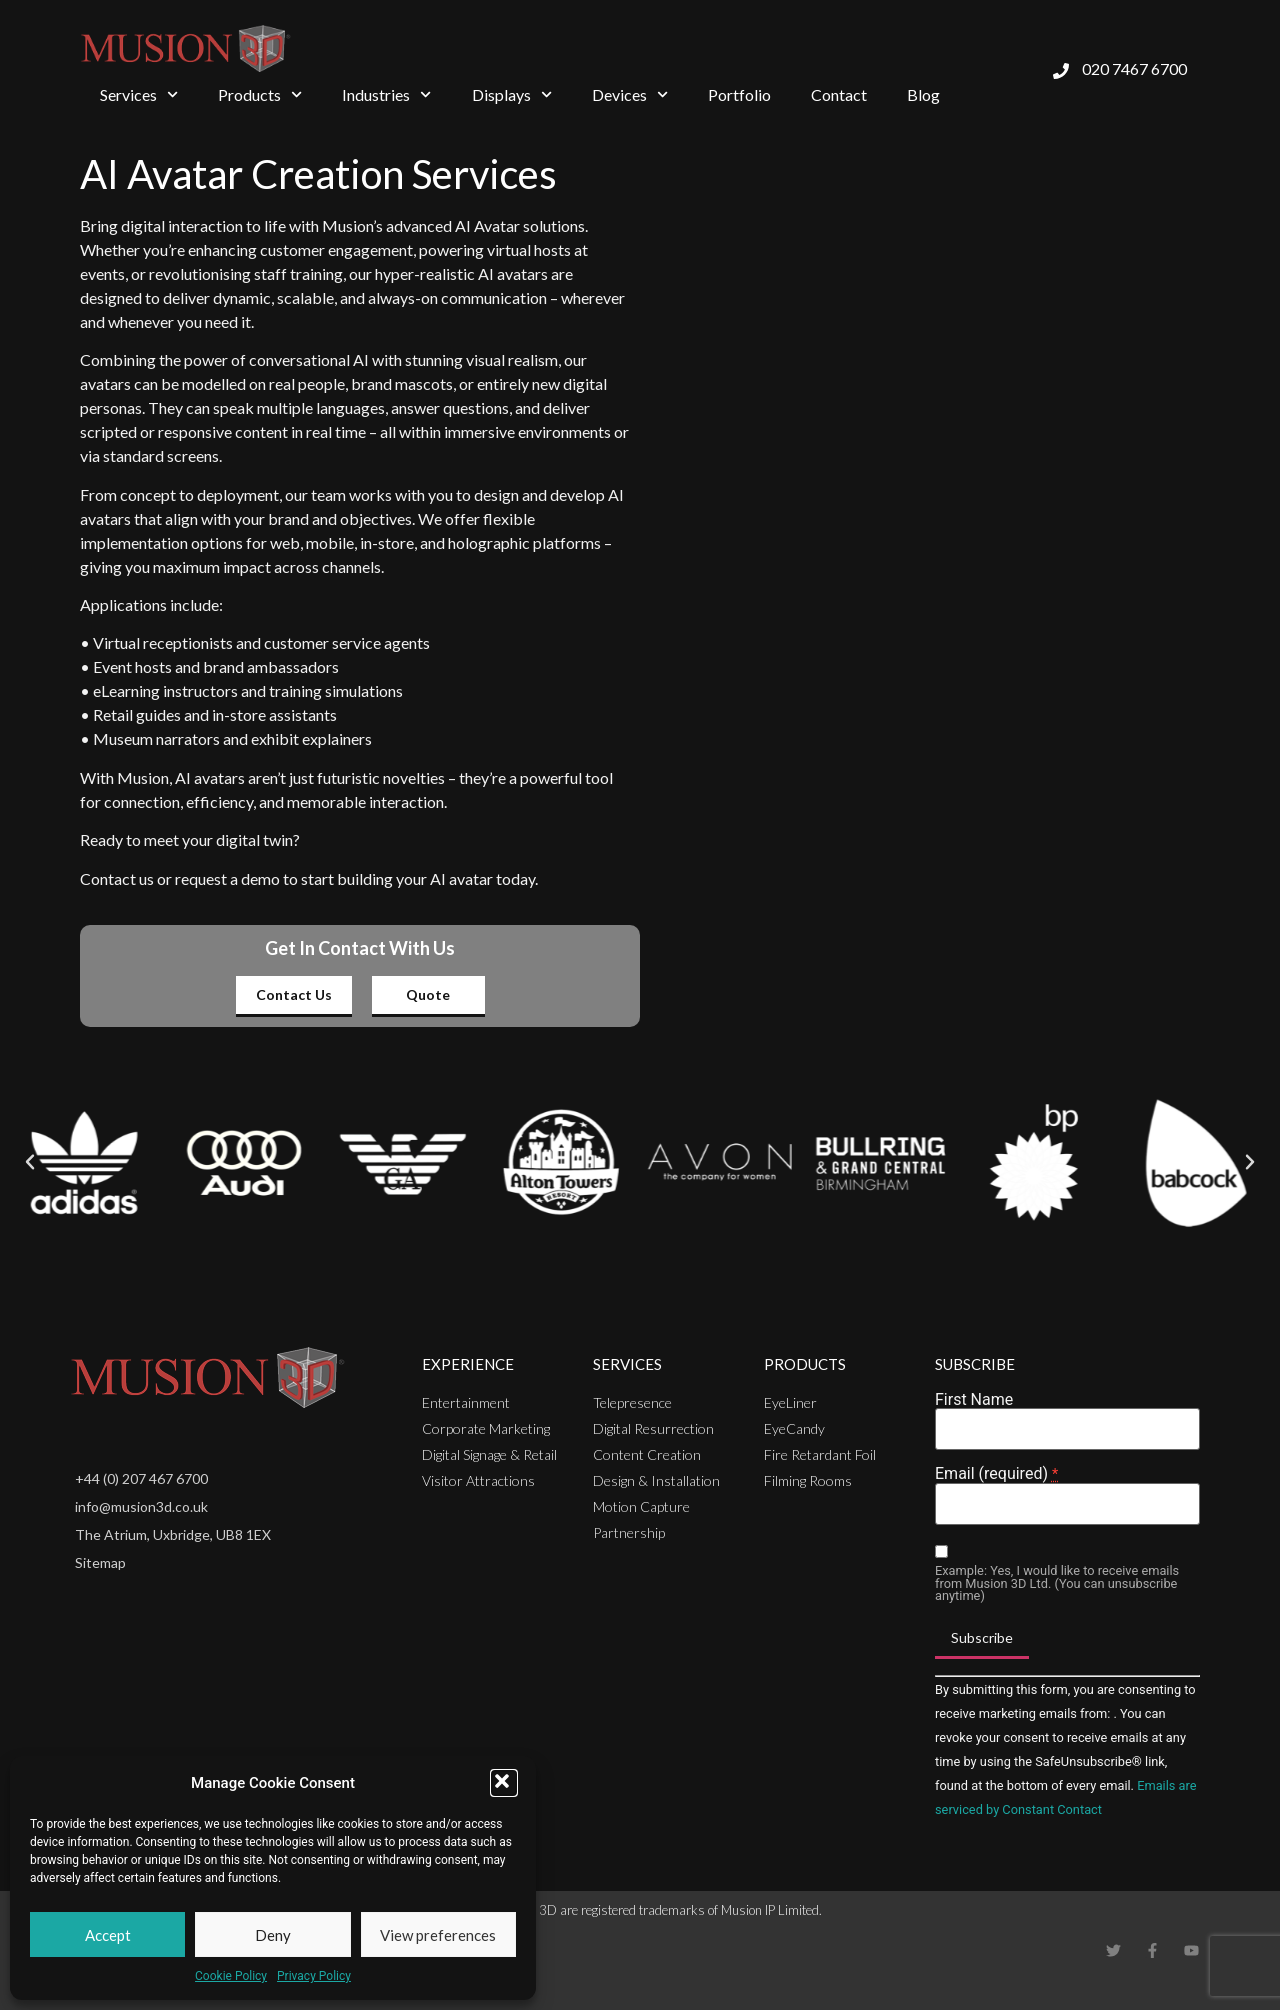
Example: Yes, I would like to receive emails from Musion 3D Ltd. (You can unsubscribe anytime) (1057, 1584)
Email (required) (996, 1474)
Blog (923, 94)
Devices (630, 94)
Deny (273, 1935)
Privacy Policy (314, 1976)
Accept (108, 1935)
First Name (974, 1400)
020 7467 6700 (1134, 68)
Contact (839, 94)
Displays (512, 94)
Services (139, 94)
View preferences (438, 1935)
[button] (504, 1783)
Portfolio (739, 94)
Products (260, 94)
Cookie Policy (231, 1976)
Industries (386, 94)
